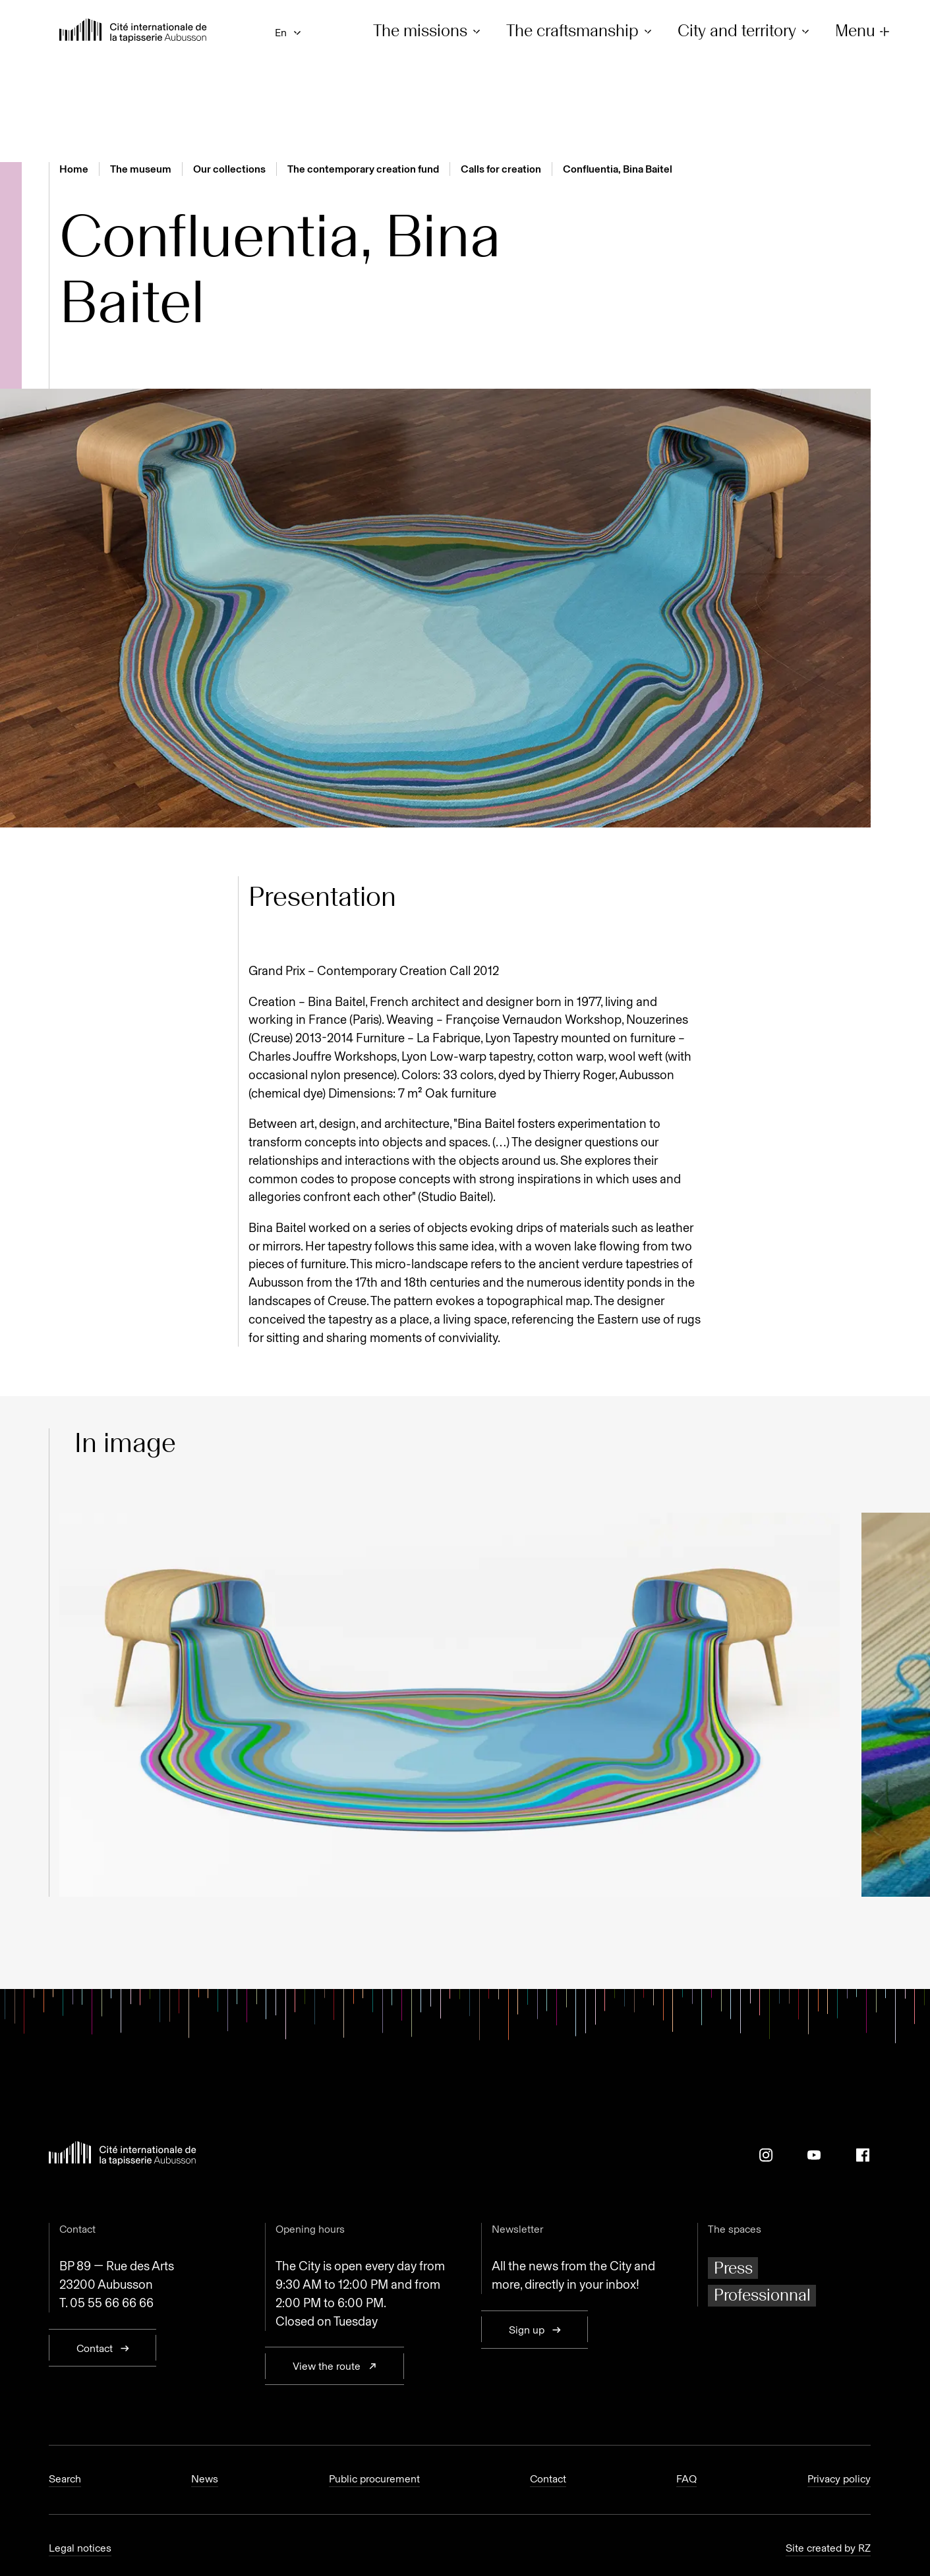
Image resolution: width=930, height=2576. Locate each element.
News (204, 2479)
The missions (428, 31)
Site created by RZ (828, 2548)
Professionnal (762, 2295)
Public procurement (374, 2479)
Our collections (229, 168)
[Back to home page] (133, 31)
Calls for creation (501, 168)
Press (733, 2268)
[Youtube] (814, 2155)
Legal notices (80, 2548)
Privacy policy (839, 2479)
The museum (140, 168)
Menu (863, 31)
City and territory (745, 31)
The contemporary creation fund (363, 168)
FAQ (686, 2479)
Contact (548, 2479)
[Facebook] (863, 2155)
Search (65, 2479)
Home (73, 168)
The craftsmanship (581, 31)
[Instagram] (766, 2155)
